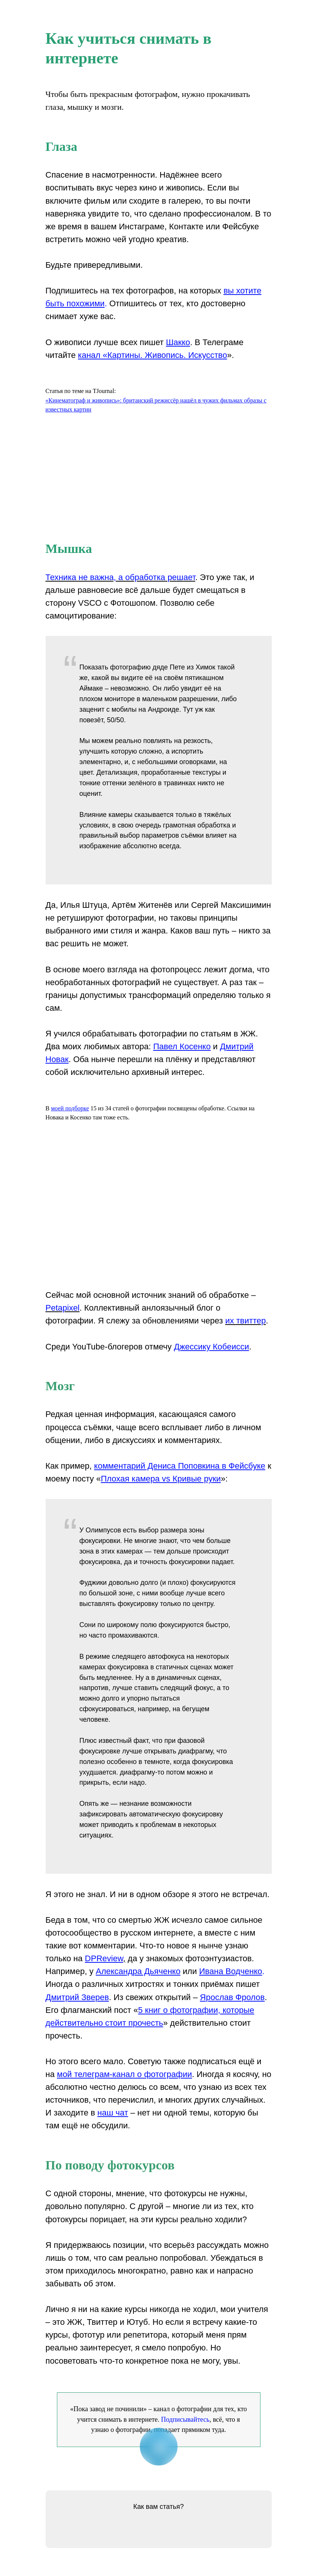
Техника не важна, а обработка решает (120, 577)
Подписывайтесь (185, 2419)
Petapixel (63, 1308)
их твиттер (245, 1320)
